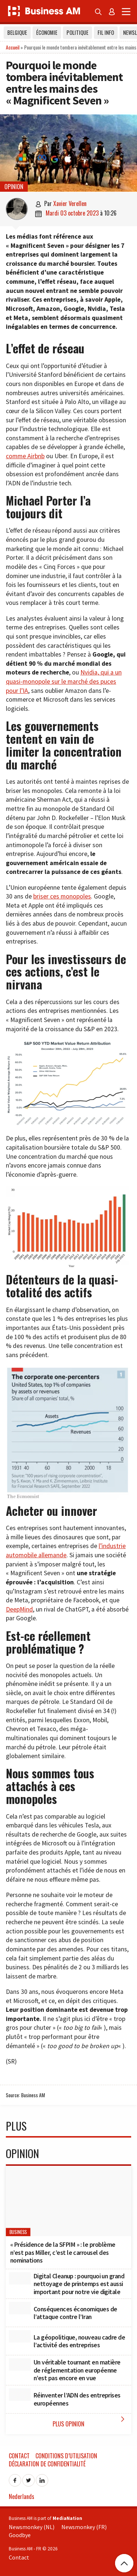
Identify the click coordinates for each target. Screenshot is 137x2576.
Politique (77, 32)
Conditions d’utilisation (66, 2455)
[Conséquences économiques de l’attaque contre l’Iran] (20, 2308)
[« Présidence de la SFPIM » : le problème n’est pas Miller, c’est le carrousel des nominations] (68, 2201)
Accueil (12, 47)
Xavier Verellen (70, 203)
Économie (46, 32)
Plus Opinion (90, 2421)
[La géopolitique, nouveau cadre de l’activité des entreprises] (20, 2336)
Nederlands (21, 2496)
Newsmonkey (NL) (31, 2527)
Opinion (13, 186)
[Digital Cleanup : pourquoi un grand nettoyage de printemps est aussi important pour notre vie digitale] (20, 2278)
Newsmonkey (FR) (84, 2527)
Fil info (106, 32)
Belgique (17, 32)
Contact (19, 2455)
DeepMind (19, 1609)
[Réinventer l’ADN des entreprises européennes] (20, 2394)
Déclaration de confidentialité (47, 2463)
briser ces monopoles (62, 896)
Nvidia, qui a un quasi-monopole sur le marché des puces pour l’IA (64, 681)
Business (18, 2232)
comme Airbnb (25, 456)
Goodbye (20, 2535)
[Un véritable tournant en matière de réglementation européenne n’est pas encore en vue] (20, 2364)
